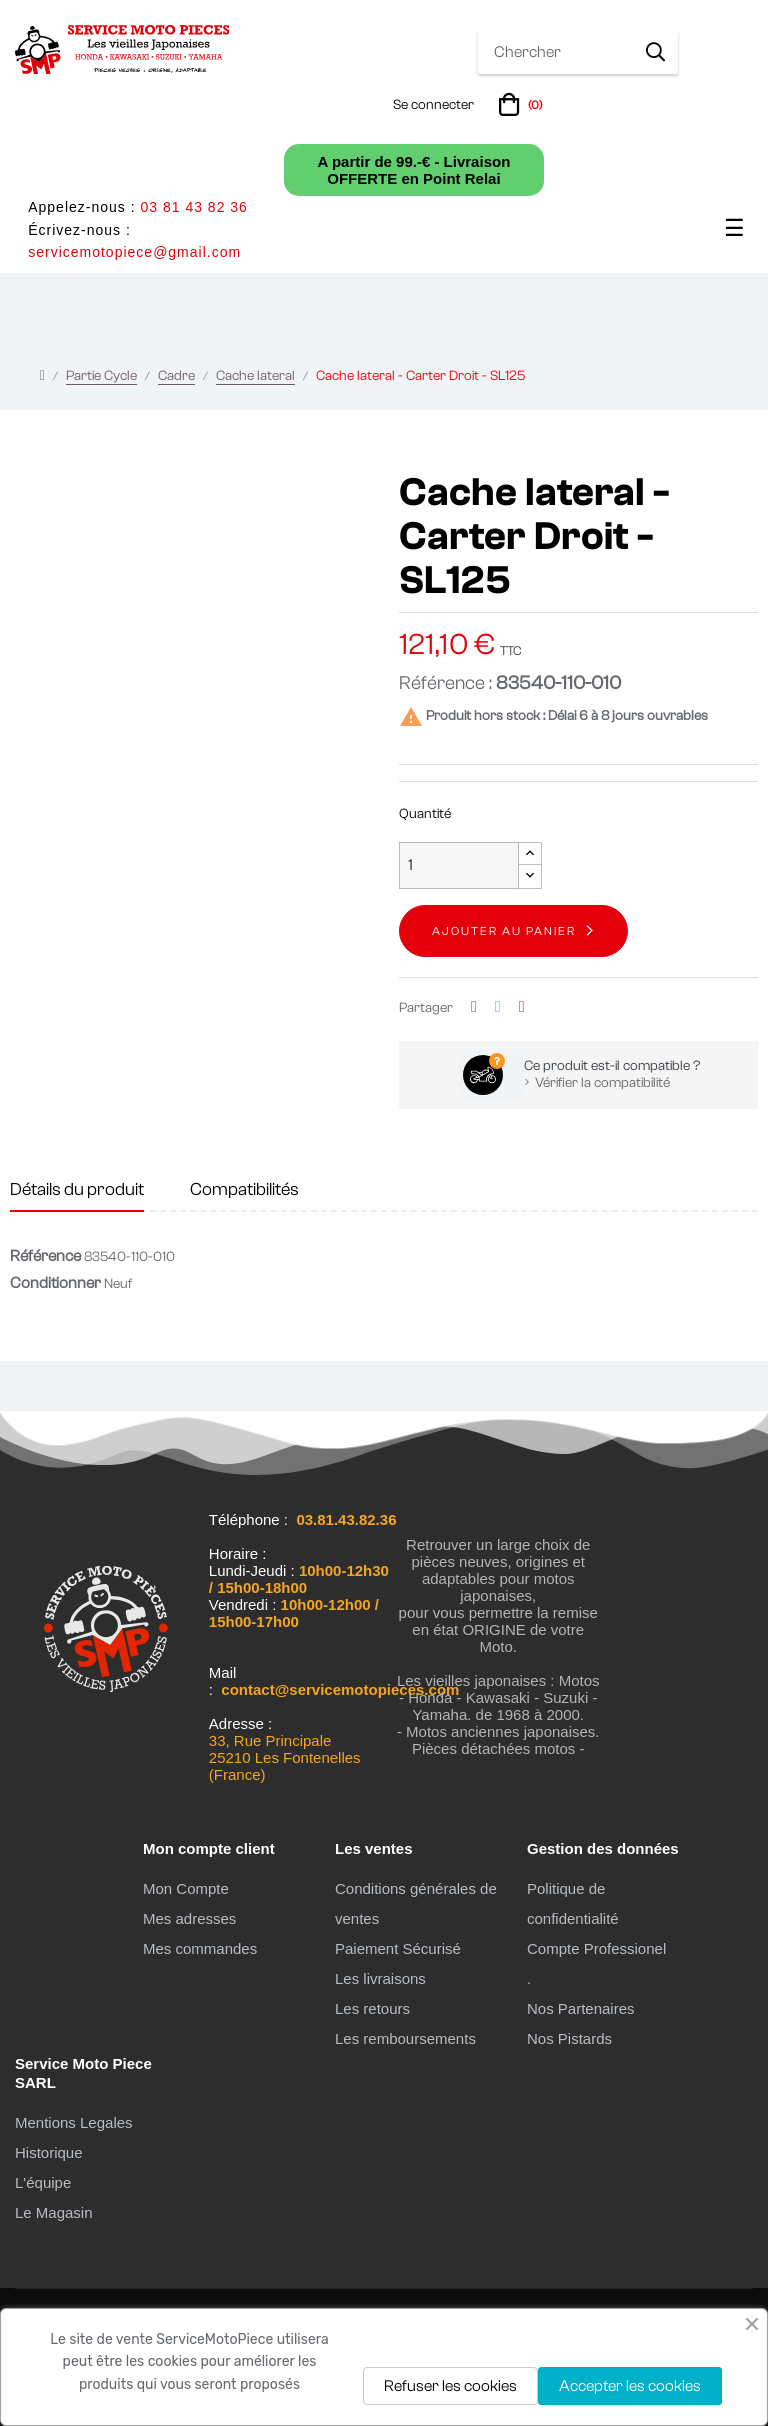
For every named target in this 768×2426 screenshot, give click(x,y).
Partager (474, 1007)
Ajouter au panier (504, 931)
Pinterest (522, 1007)
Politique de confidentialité (573, 1903)
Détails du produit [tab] (77, 1189)
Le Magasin (54, 2212)
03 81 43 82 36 (193, 207)
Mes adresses (189, 1918)
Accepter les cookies (630, 2386)
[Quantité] (459, 865)
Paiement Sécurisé (398, 1948)
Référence (45, 1256)
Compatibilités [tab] (244, 1189)
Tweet (498, 1007)
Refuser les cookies (450, 2386)
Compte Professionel (596, 1948)
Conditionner (55, 1283)
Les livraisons (380, 1978)
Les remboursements (405, 2038)
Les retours (372, 2008)
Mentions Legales (74, 2122)
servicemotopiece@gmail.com (134, 252)
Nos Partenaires (581, 2008)
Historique (49, 2152)
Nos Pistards (569, 2038)
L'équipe (43, 2182)
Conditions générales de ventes (416, 1903)
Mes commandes (200, 1948)
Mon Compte (186, 1888)
